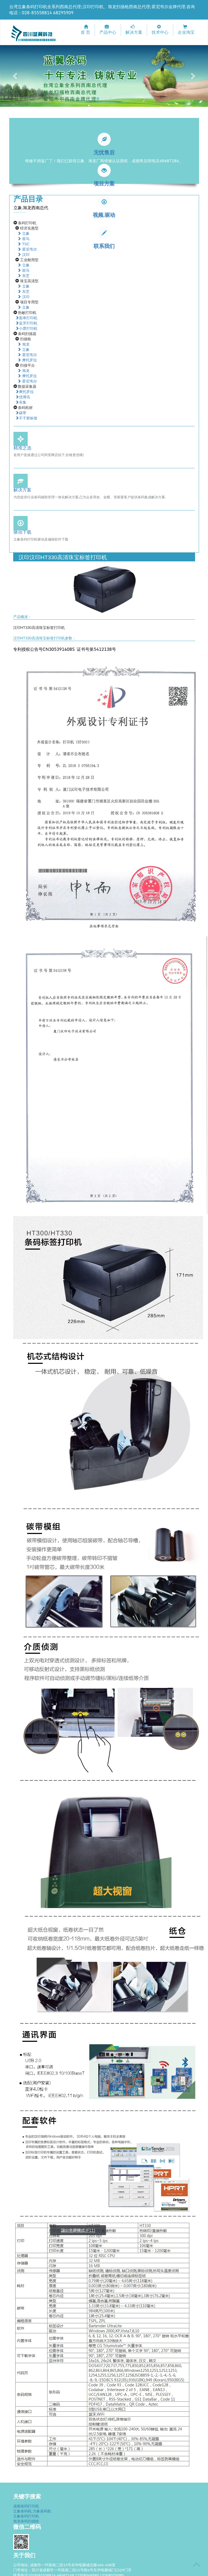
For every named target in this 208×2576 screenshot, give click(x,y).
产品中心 (107, 30)
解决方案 (133, 30)
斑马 (23, 239)
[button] (15, 76)
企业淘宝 (186, 30)
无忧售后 (104, 152)
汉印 (23, 254)
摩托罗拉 (27, 360)
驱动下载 (22, 532)
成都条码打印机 (26, 2506)
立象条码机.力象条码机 (32, 2511)
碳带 (20, 413)
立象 (23, 233)
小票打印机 (26, 328)
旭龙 (23, 344)
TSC (23, 244)
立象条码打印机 (26, 2516)
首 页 (85, 30)
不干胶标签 (26, 418)
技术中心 (160, 30)
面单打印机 (26, 318)
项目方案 (104, 184)
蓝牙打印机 (26, 323)
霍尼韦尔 (27, 249)
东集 (20, 402)
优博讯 (22, 397)
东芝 (23, 276)
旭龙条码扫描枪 (26, 2521)
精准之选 (22, 448)
